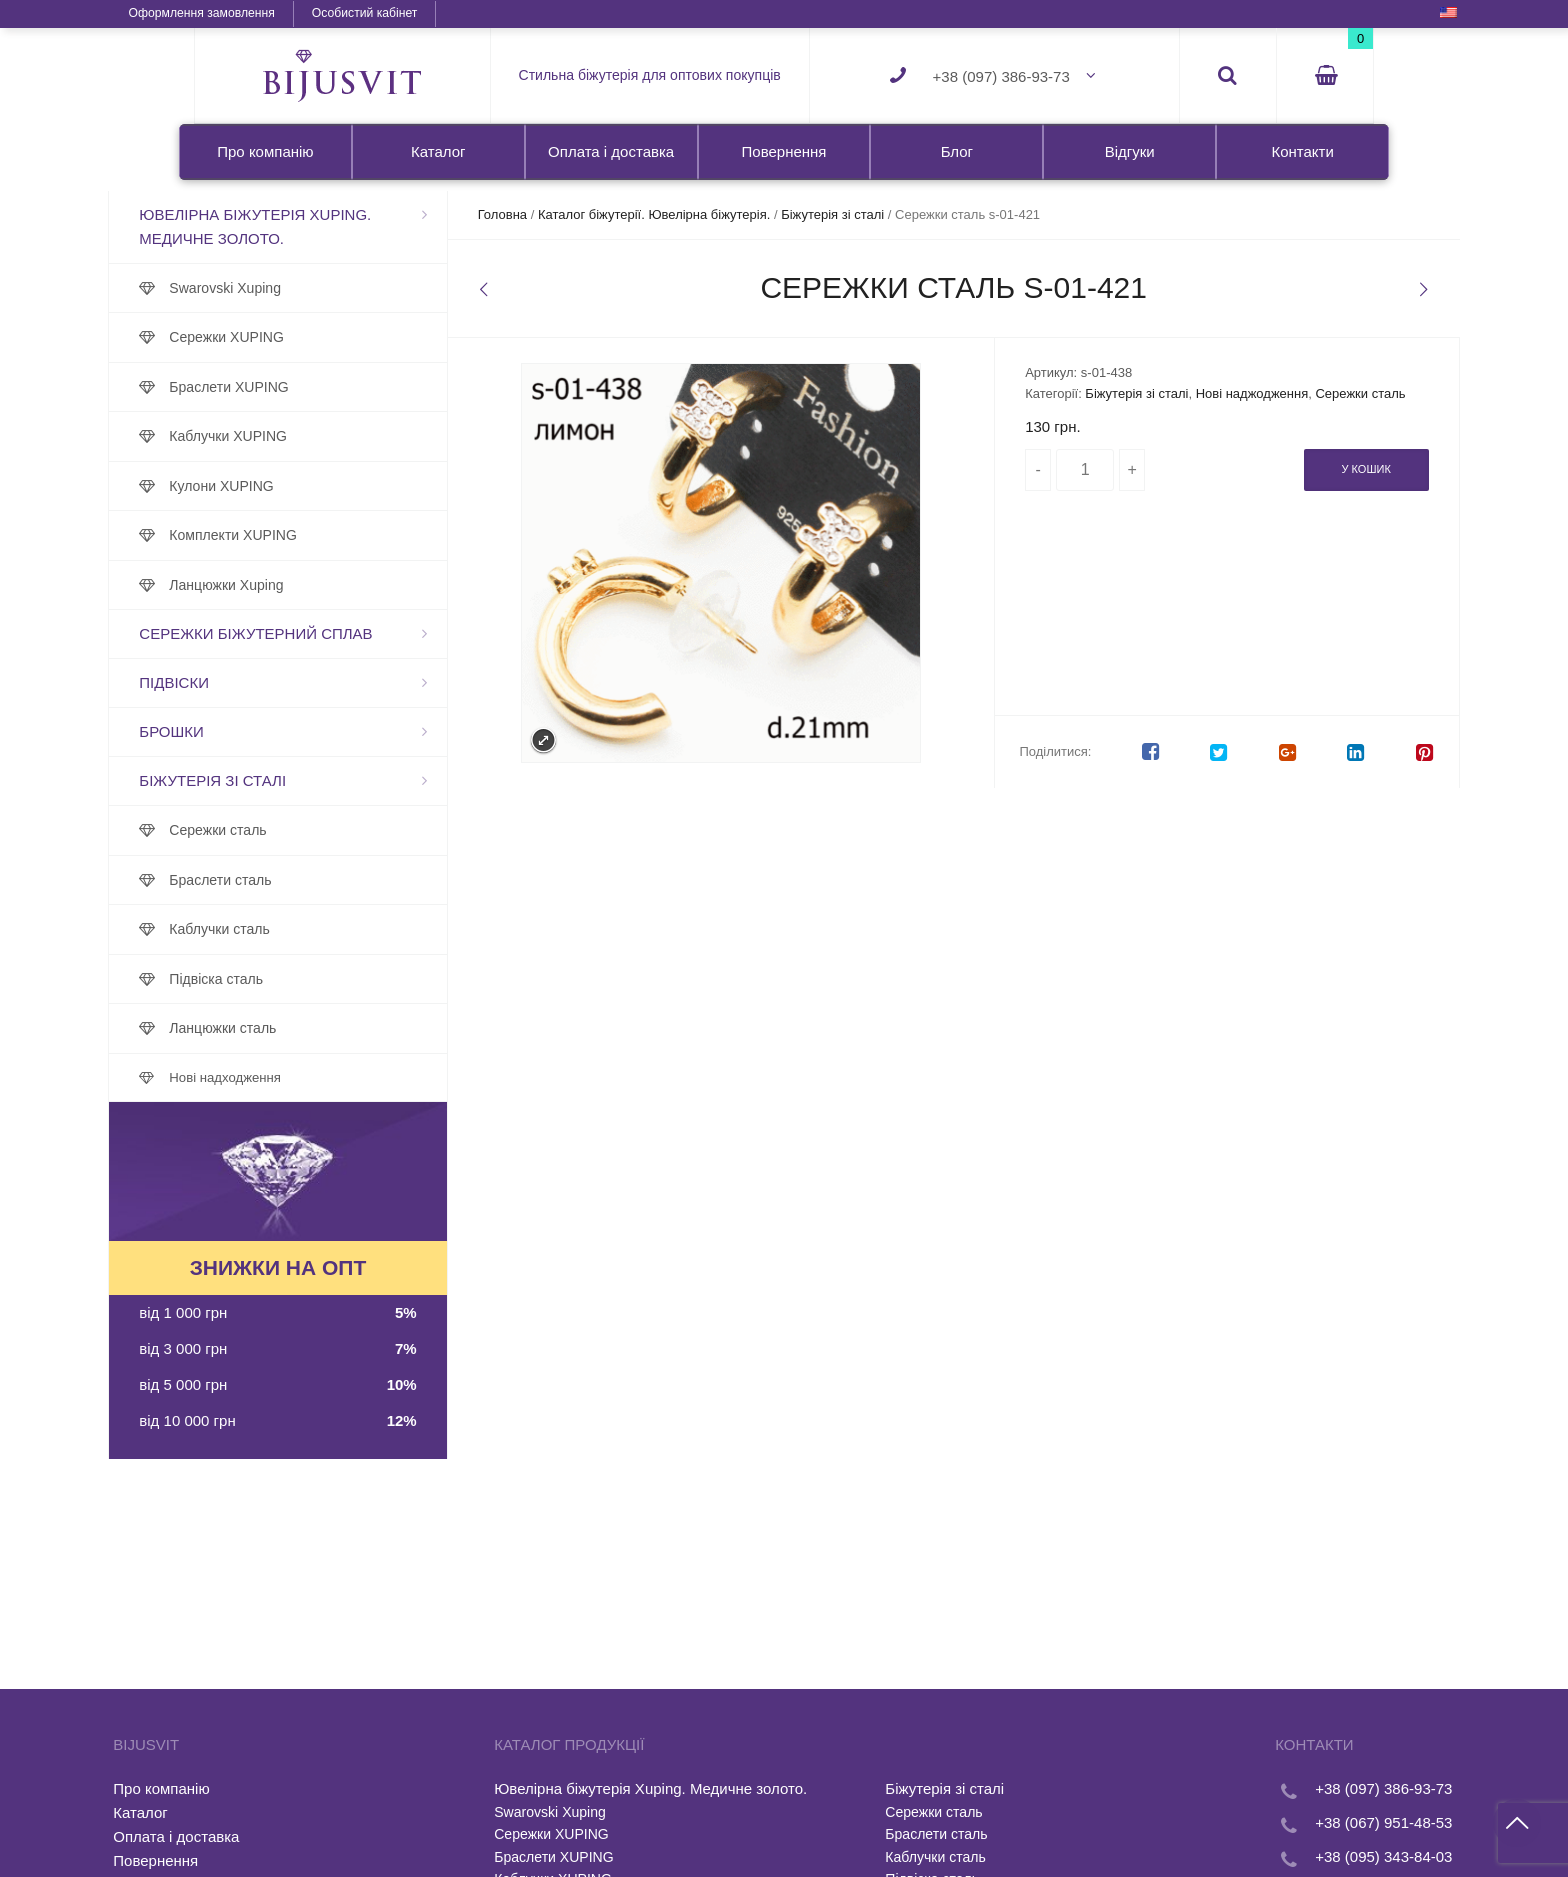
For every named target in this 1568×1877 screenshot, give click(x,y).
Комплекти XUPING (319, 535)
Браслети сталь (306, 880)
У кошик (1280, 490)
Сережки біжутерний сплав (341, 633)
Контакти (1302, 151)
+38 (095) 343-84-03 (1298, 1856)
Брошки (257, 731)
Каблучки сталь (305, 929)
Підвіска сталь (302, 979)
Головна (545, 214)
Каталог (438, 151)
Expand (551, 740)
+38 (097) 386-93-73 (1001, 76)
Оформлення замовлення (285, 13)
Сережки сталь (303, 830)
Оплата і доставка (611, 151)
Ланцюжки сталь (308, 1028)
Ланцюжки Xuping (312, 585)
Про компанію (265, 151)
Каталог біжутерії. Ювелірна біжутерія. (697, 214)
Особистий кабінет (448, 13)
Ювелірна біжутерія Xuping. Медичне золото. (341, 226)
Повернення (784, 151)
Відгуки (1130, 151)
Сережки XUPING (312, 337)
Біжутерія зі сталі (298, 780)
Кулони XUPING (307, 486)
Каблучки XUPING (314, 436)
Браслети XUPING (314, 387)
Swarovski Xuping (311, 288)
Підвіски (260, 682)
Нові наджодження (1225, 393)
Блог (957, 151)
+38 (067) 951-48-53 (1298, 1822)
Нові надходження (311, 1077)
